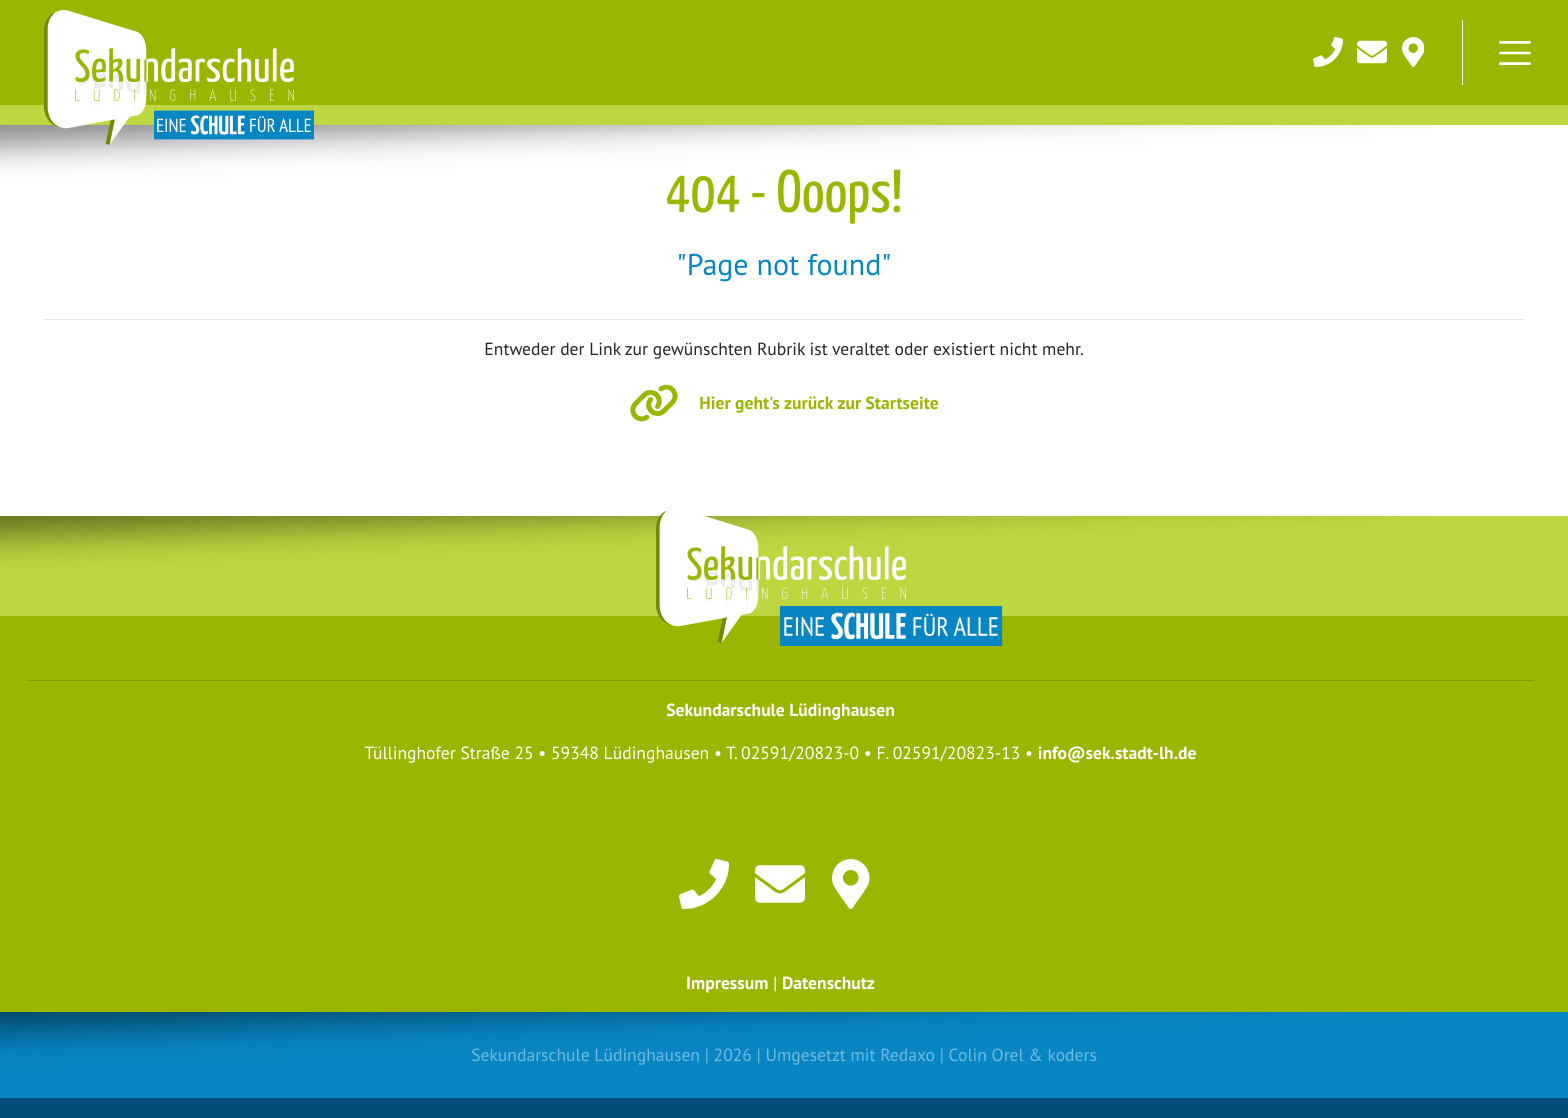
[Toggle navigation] (1515, 53)
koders (1071, 1054)
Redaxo (907, 1054)
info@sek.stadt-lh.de (1117, 752)
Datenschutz (828, 982)
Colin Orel (986, 1054)
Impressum (727, 982)
